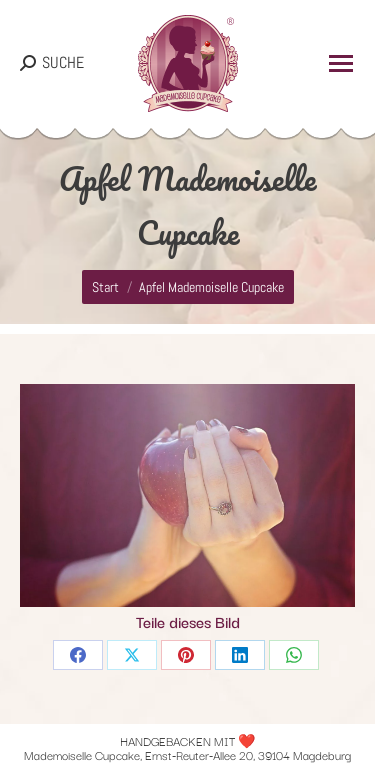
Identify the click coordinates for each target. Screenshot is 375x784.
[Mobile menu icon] (341, 63)
